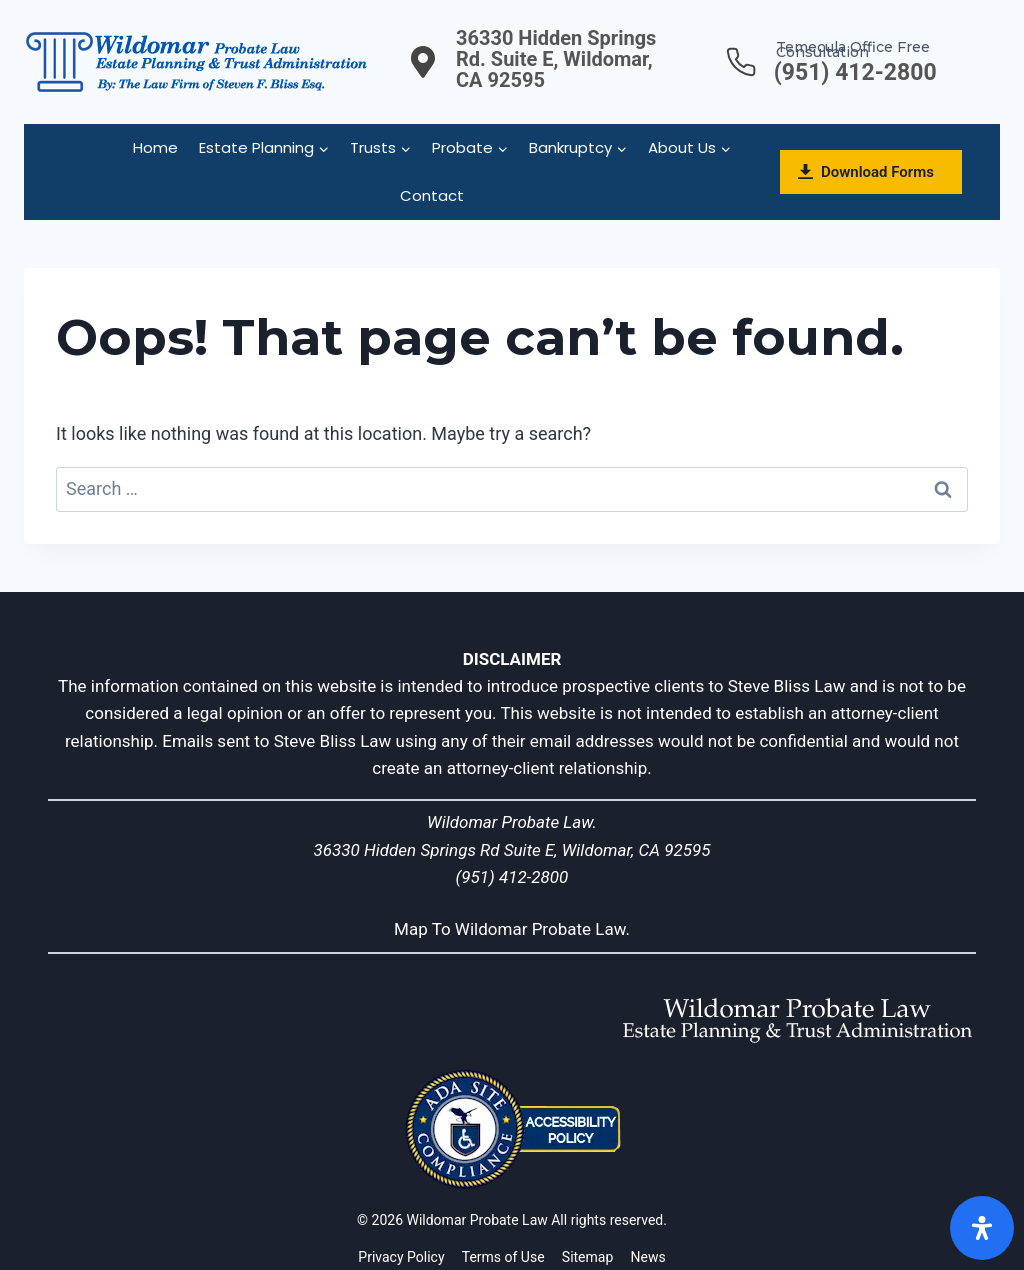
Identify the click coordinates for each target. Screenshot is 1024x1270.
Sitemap (587, 1257)
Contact (432, 195)
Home (155, 147)
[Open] (982, 1228)
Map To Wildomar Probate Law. (512, 929)
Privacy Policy (401, 1257)
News (648, 1257)
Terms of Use (503, 1257)
